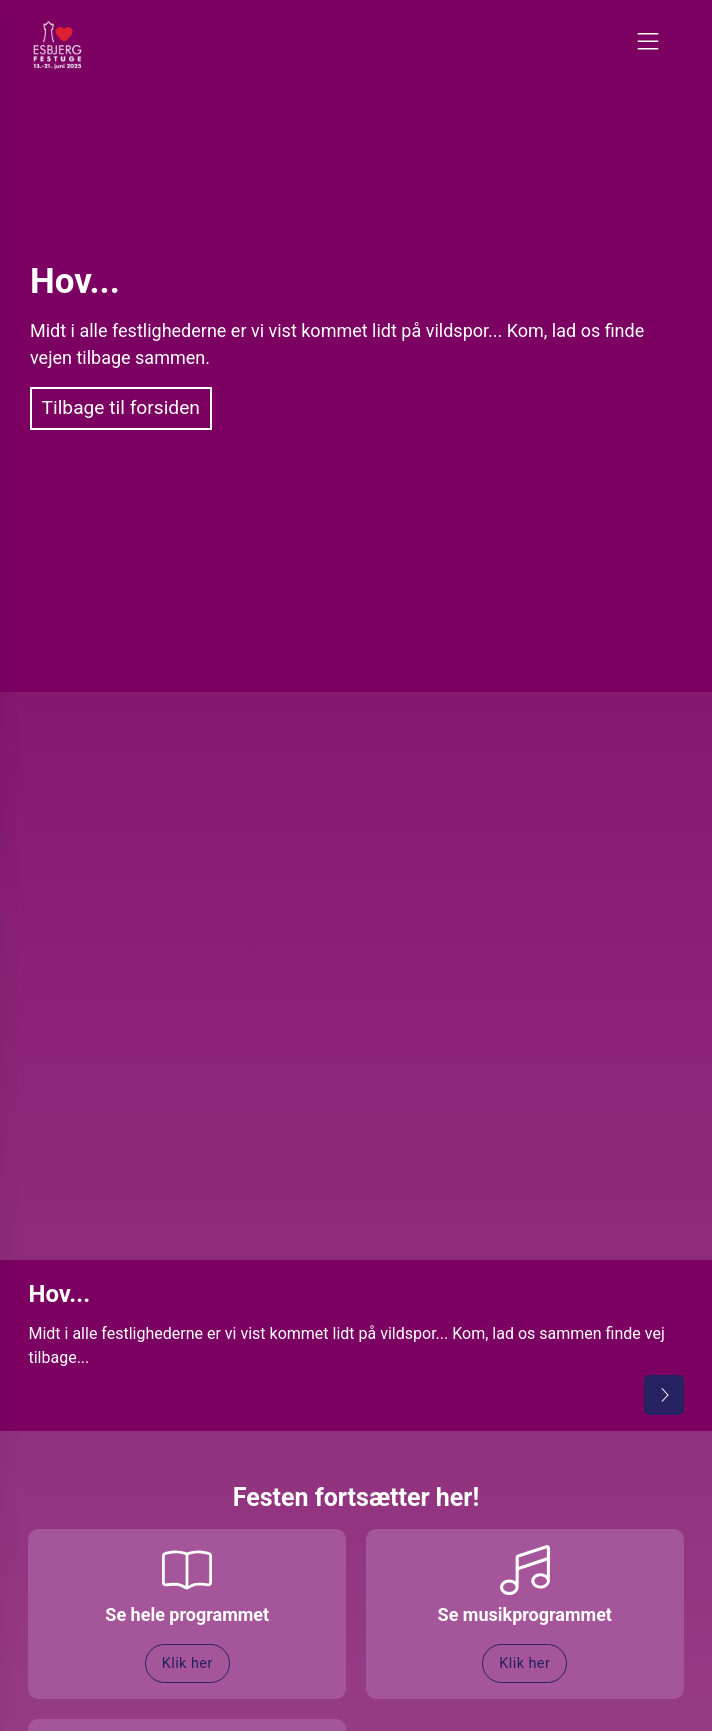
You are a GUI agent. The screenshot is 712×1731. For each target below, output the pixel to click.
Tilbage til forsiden (121, 407)
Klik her (187, 1663)
